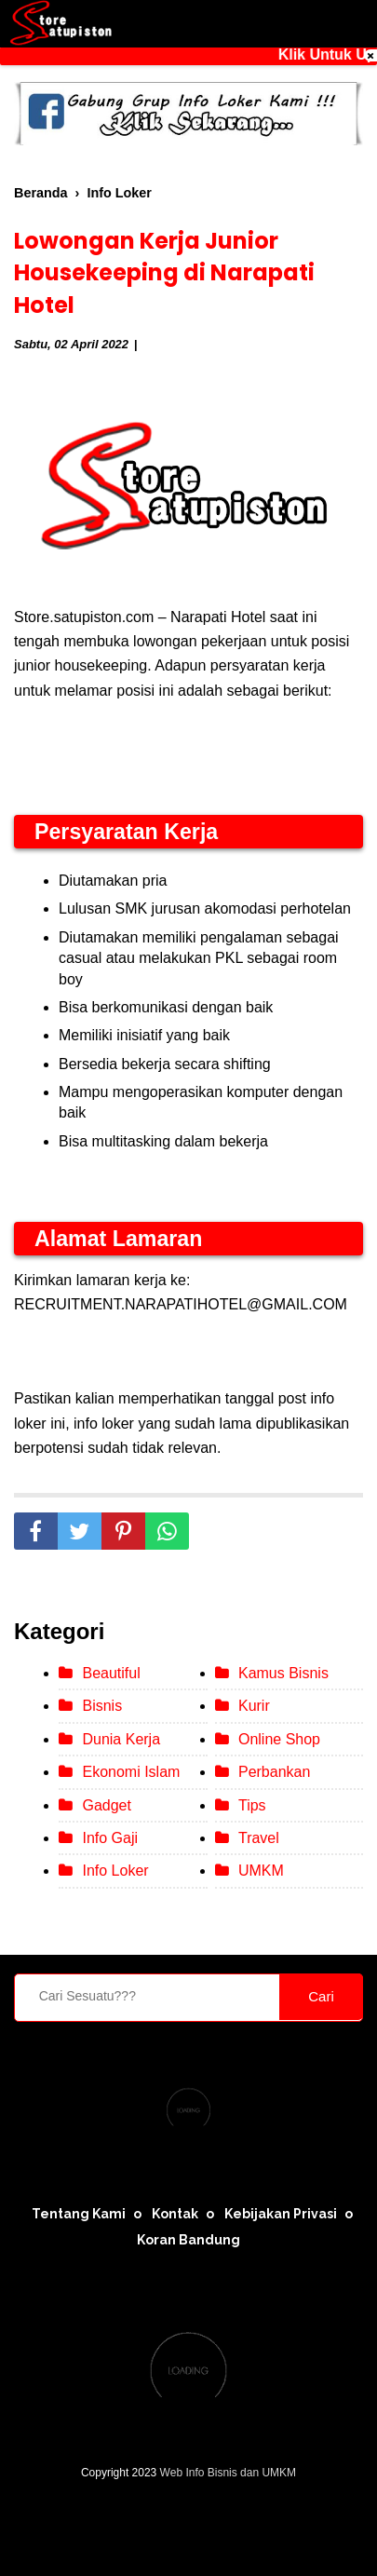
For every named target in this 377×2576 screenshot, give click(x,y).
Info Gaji (110, 1838)
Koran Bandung (188, 2239)
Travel (258, 1838)
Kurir (254, 1706)
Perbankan (274, 1772)
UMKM (261, 1870)
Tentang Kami (79, 2213)
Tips (252, 1805)
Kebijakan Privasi (280, 2213)
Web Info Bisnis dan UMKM (228, 2472)
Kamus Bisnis (283, 1673)
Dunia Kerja (121, 1739)
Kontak (175, 2213)
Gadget (106, 1805)
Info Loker (115, 1870)
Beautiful (111, 1673)
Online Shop (279, 1739)
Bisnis (102, 1706)
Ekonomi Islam (131, 1772)
